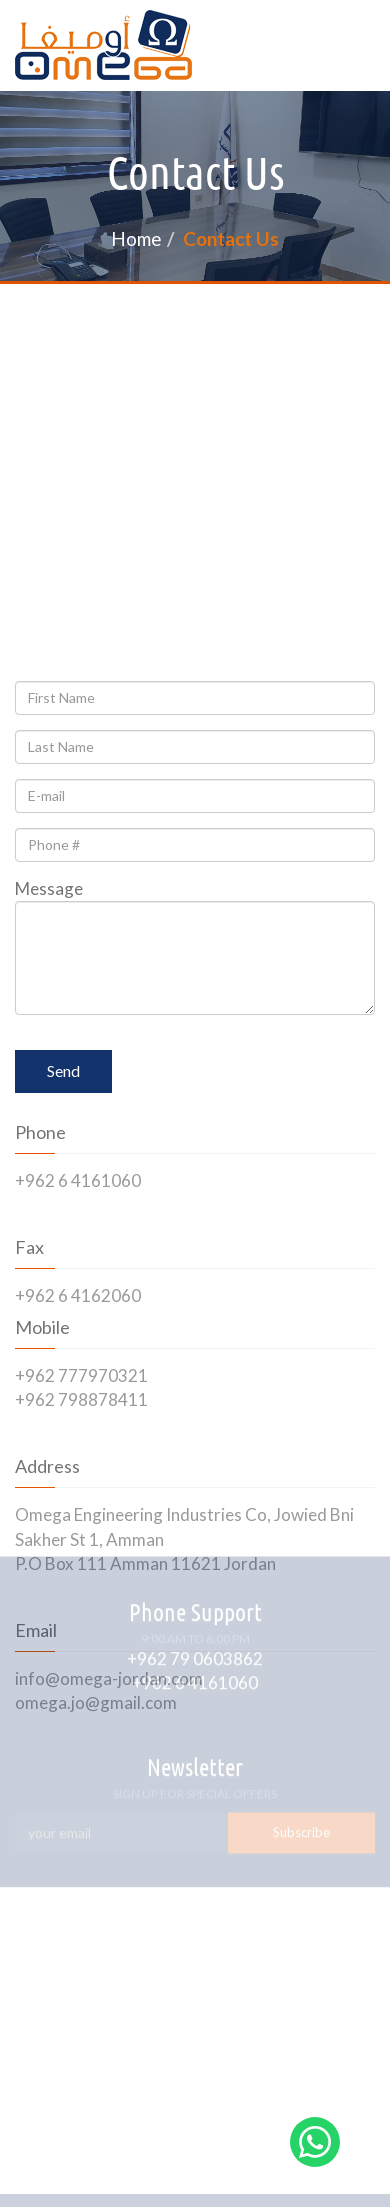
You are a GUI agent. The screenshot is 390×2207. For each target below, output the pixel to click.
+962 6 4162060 (78, 1295)
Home (136, 238)
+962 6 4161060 (78, 1180)
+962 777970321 (81, 1375)
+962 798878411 (81, 1399)
